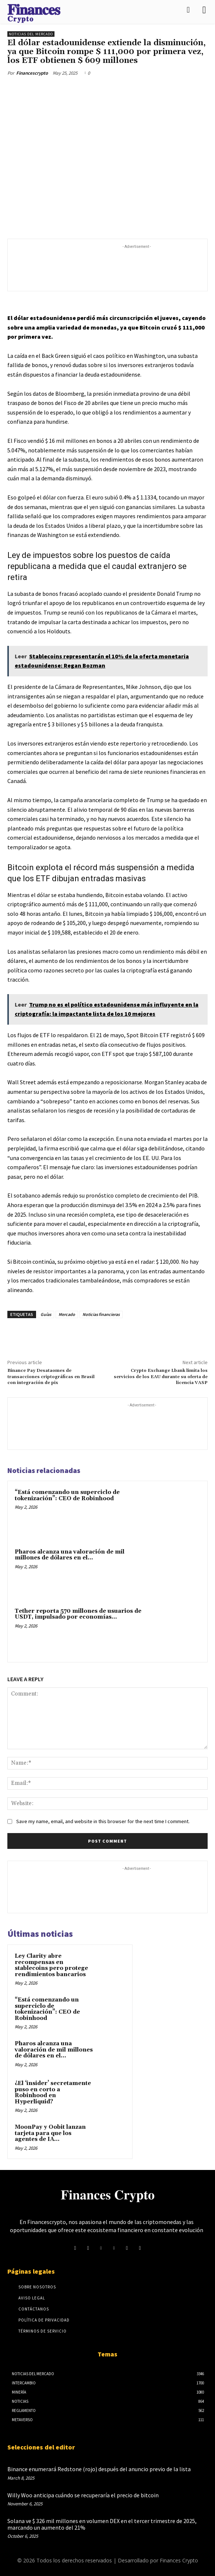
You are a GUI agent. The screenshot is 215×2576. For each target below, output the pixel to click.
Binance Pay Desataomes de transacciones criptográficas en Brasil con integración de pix (51, 1376)
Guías (45, 1314)
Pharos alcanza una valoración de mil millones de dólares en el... (69, 1555)
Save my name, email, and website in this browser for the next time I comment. (103, 1821)
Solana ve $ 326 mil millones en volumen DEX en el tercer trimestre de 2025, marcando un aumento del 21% (102, 2524)
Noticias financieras (101, 1314)
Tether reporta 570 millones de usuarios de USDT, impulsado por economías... (78, 1614)
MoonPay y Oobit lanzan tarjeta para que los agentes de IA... (50, 2133)
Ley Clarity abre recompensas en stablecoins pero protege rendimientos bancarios (51, 1965)
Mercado (67, 1314)
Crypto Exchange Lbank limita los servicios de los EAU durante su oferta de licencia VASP (161, 1376)
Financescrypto (32, 73)
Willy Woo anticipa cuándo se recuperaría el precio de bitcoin (83, 2495)
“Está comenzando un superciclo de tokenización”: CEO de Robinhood (67, 1495)
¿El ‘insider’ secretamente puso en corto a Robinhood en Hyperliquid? (53, 2092)
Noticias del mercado (30, 34)
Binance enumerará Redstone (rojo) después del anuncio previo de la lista (99, 2469)
